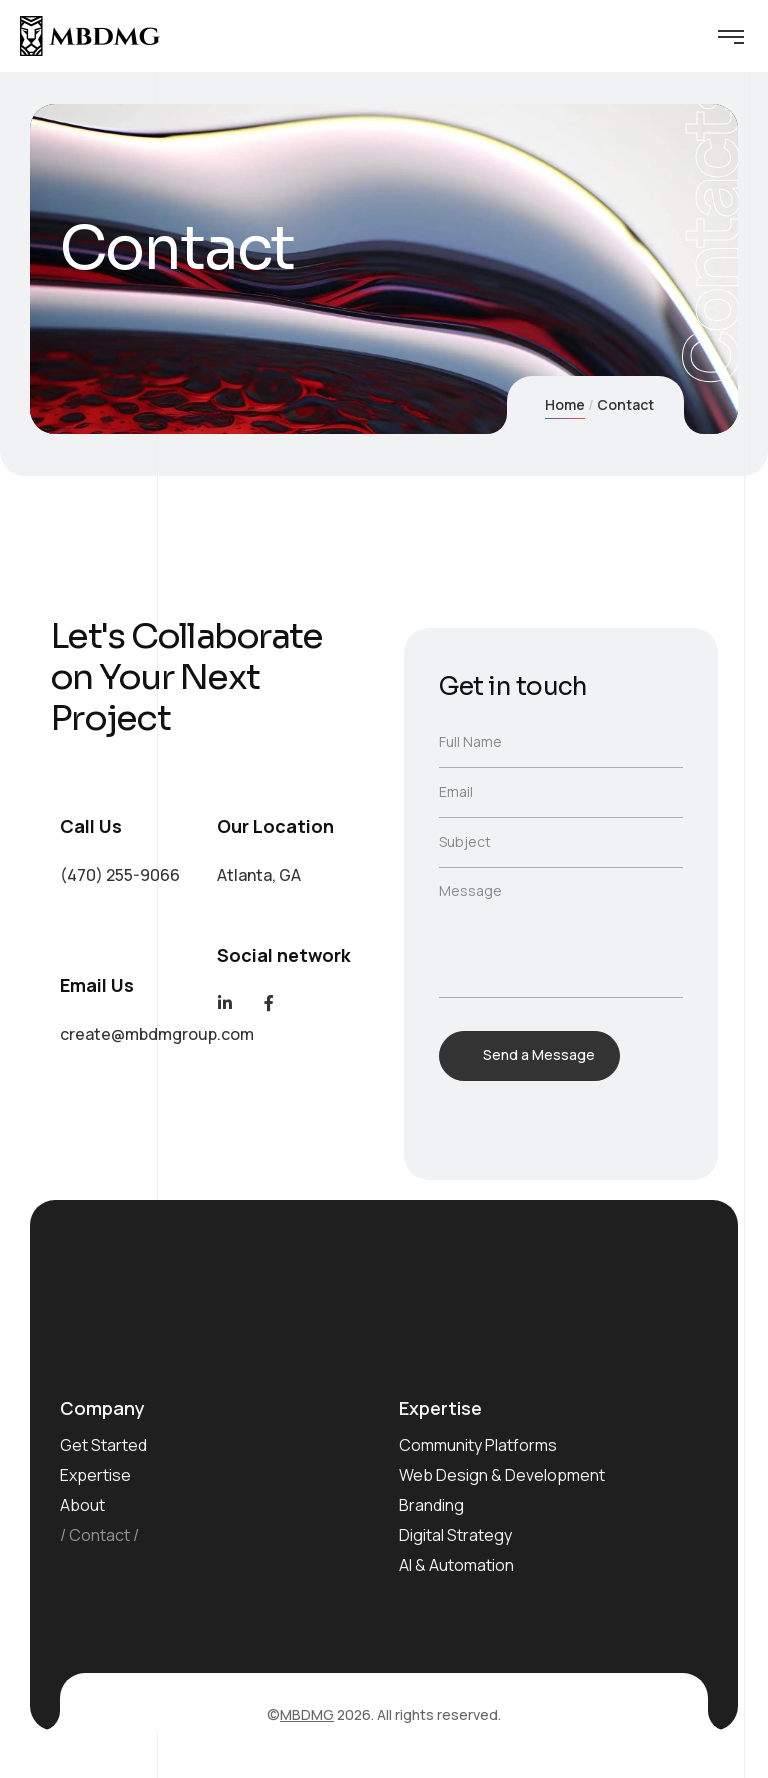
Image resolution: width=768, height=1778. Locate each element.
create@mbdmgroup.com (157, 1034)
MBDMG (307, 1714)
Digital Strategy (455, 1535)
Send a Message (539, 1054)
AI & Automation (456, 1565)
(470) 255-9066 (120, 875)
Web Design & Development (502, 1475)
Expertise (95, 1475)
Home (565, 404)
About (82, 1505)
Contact (99, 1535)
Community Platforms (478, 1445)
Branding (431, 1505)
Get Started (103, 1445)
